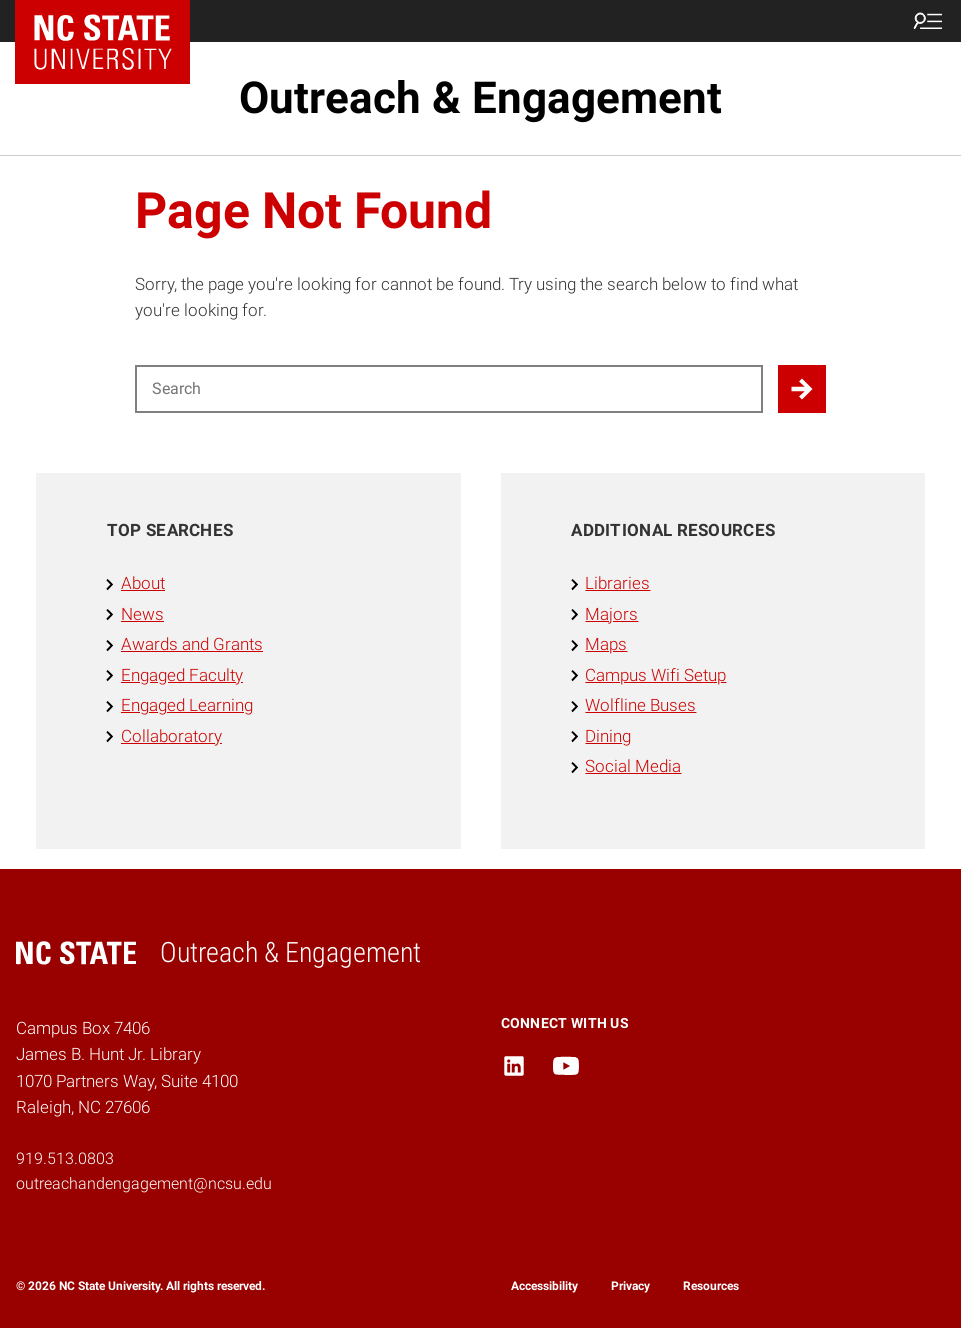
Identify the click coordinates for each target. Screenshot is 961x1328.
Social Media (633, 766)
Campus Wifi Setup (655, 675)
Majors (611, 614)
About (143, 583)
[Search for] (449, 389)
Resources (711, 1286)
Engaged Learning (187, 705)
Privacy (630, 1286)
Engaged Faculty (182, 675)
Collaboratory (171, 736)
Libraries (617, 583)
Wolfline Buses (640, 705)
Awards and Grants (192, 644)
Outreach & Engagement (480, 98)
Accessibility (544, 1286)
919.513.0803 (65, 1158)
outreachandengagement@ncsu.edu (144, 1183)
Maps (606, 644)
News (142, 614)
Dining (608, 736)
